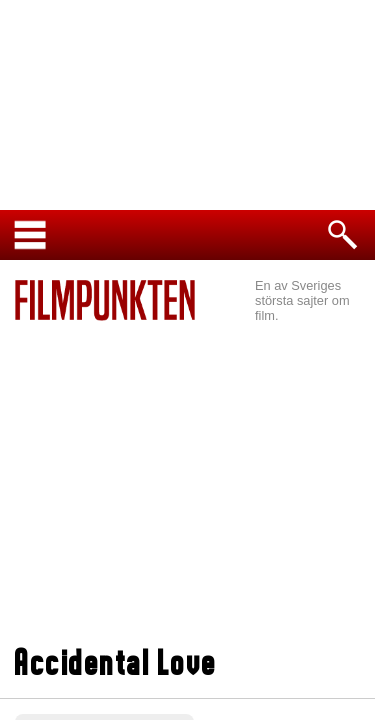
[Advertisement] (187, 486)
